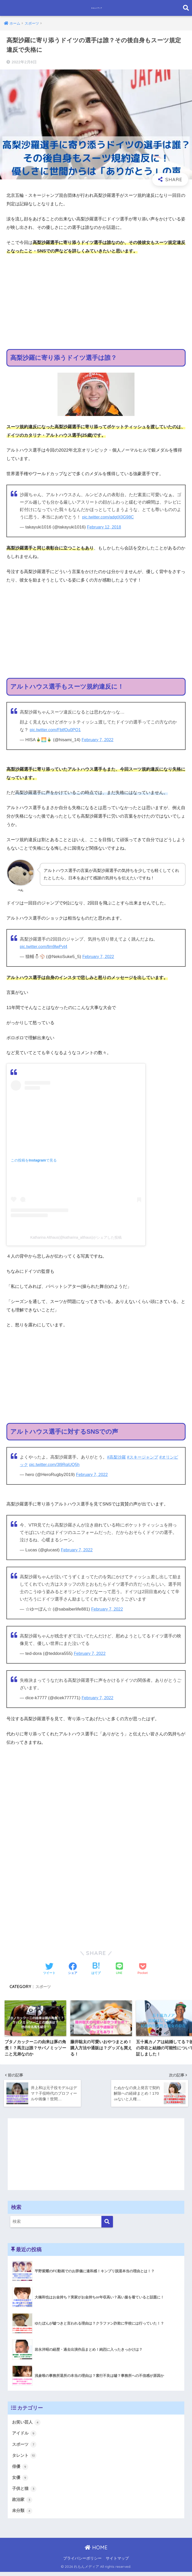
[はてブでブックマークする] (96, 1969)
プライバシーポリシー (82, 2562)
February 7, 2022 (98, 739)
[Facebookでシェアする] (72, 1969)
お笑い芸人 (27, 2423)
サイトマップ (117, 2562)
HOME (96, 2551)
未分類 (22, 2514)
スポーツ (43, 1986)
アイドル (25, 2434)
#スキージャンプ (144, 1457)
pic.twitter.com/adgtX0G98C (109, 517)
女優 (20, 2480)
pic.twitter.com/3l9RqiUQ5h (60, 1464)
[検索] (107, 2222)
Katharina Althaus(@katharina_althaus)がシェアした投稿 (76, 1237)
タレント (25, 2457)
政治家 (22, 2503)
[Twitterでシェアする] (49, 1969)
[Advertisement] (96, 298)
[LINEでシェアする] (119, 1969)
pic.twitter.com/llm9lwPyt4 (45, 946)
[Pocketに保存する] (143, 1969)
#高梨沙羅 (117, 1457)
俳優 (20, 2469)
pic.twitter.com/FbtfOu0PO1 (56, 729)
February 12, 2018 (105, 527)
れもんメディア (96, 8)
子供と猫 (25, 2492)
